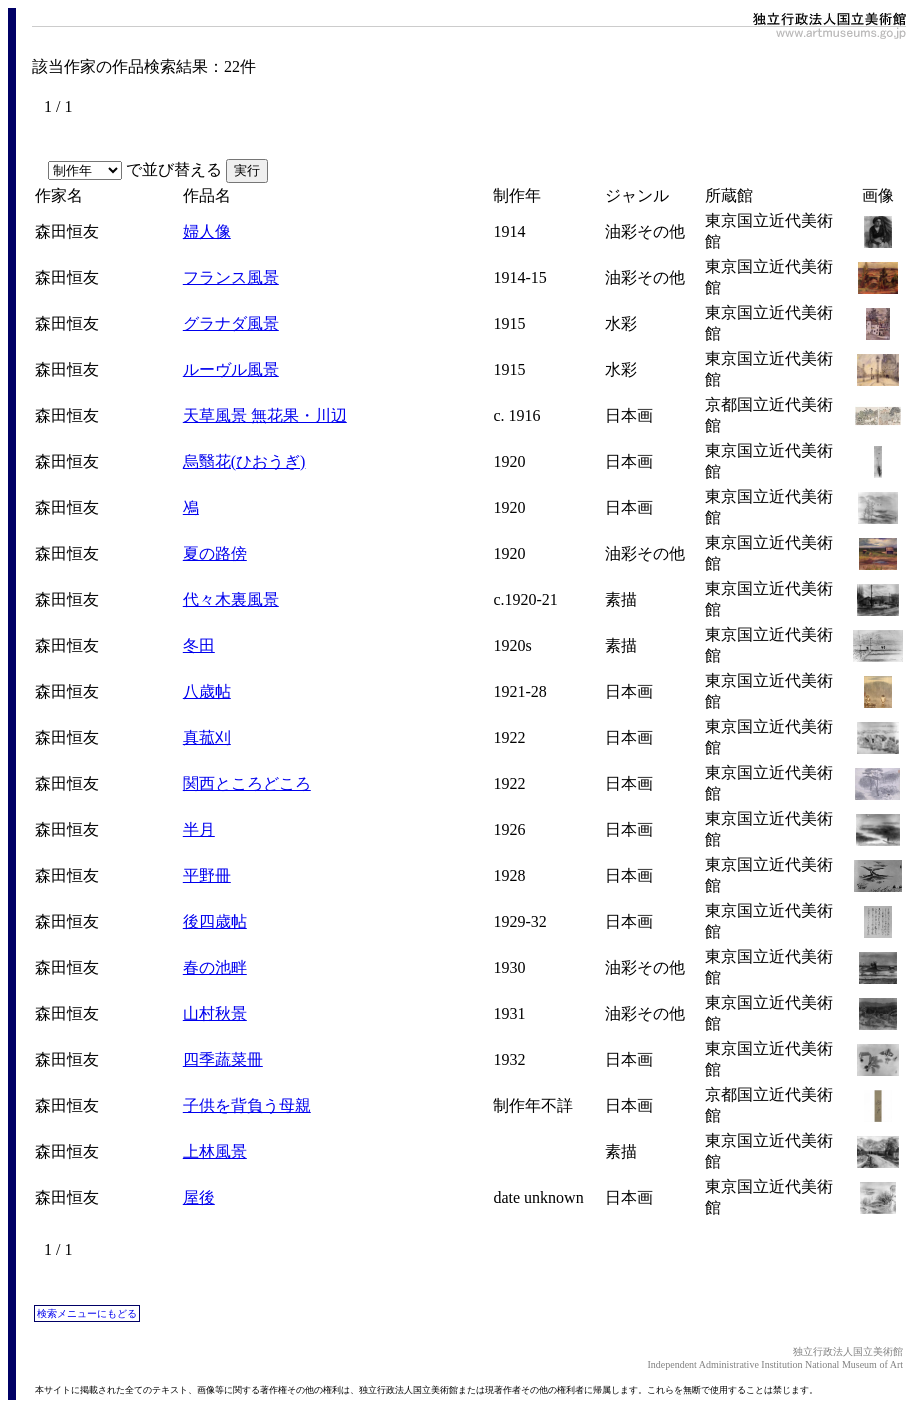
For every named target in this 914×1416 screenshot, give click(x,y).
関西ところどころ (247, 783)
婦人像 (207, 231)
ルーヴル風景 (231, 369)
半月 (199, 829)
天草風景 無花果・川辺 (265, 415)
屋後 (199, 1197)
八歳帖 (207, 691)
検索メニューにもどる (87, 1313)
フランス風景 (231, 277)
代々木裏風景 (231, 599)
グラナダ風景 (231, 323)
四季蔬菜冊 (223, 1059)
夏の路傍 (215, 553)
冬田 (199, 645)
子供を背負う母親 (247, 1105)
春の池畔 (215, 967)
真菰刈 (207, 737)
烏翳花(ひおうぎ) (244, 461)
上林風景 (215, 1151)
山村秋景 (215, 1013)
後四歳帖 (215, 921)
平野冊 (207, 875)
